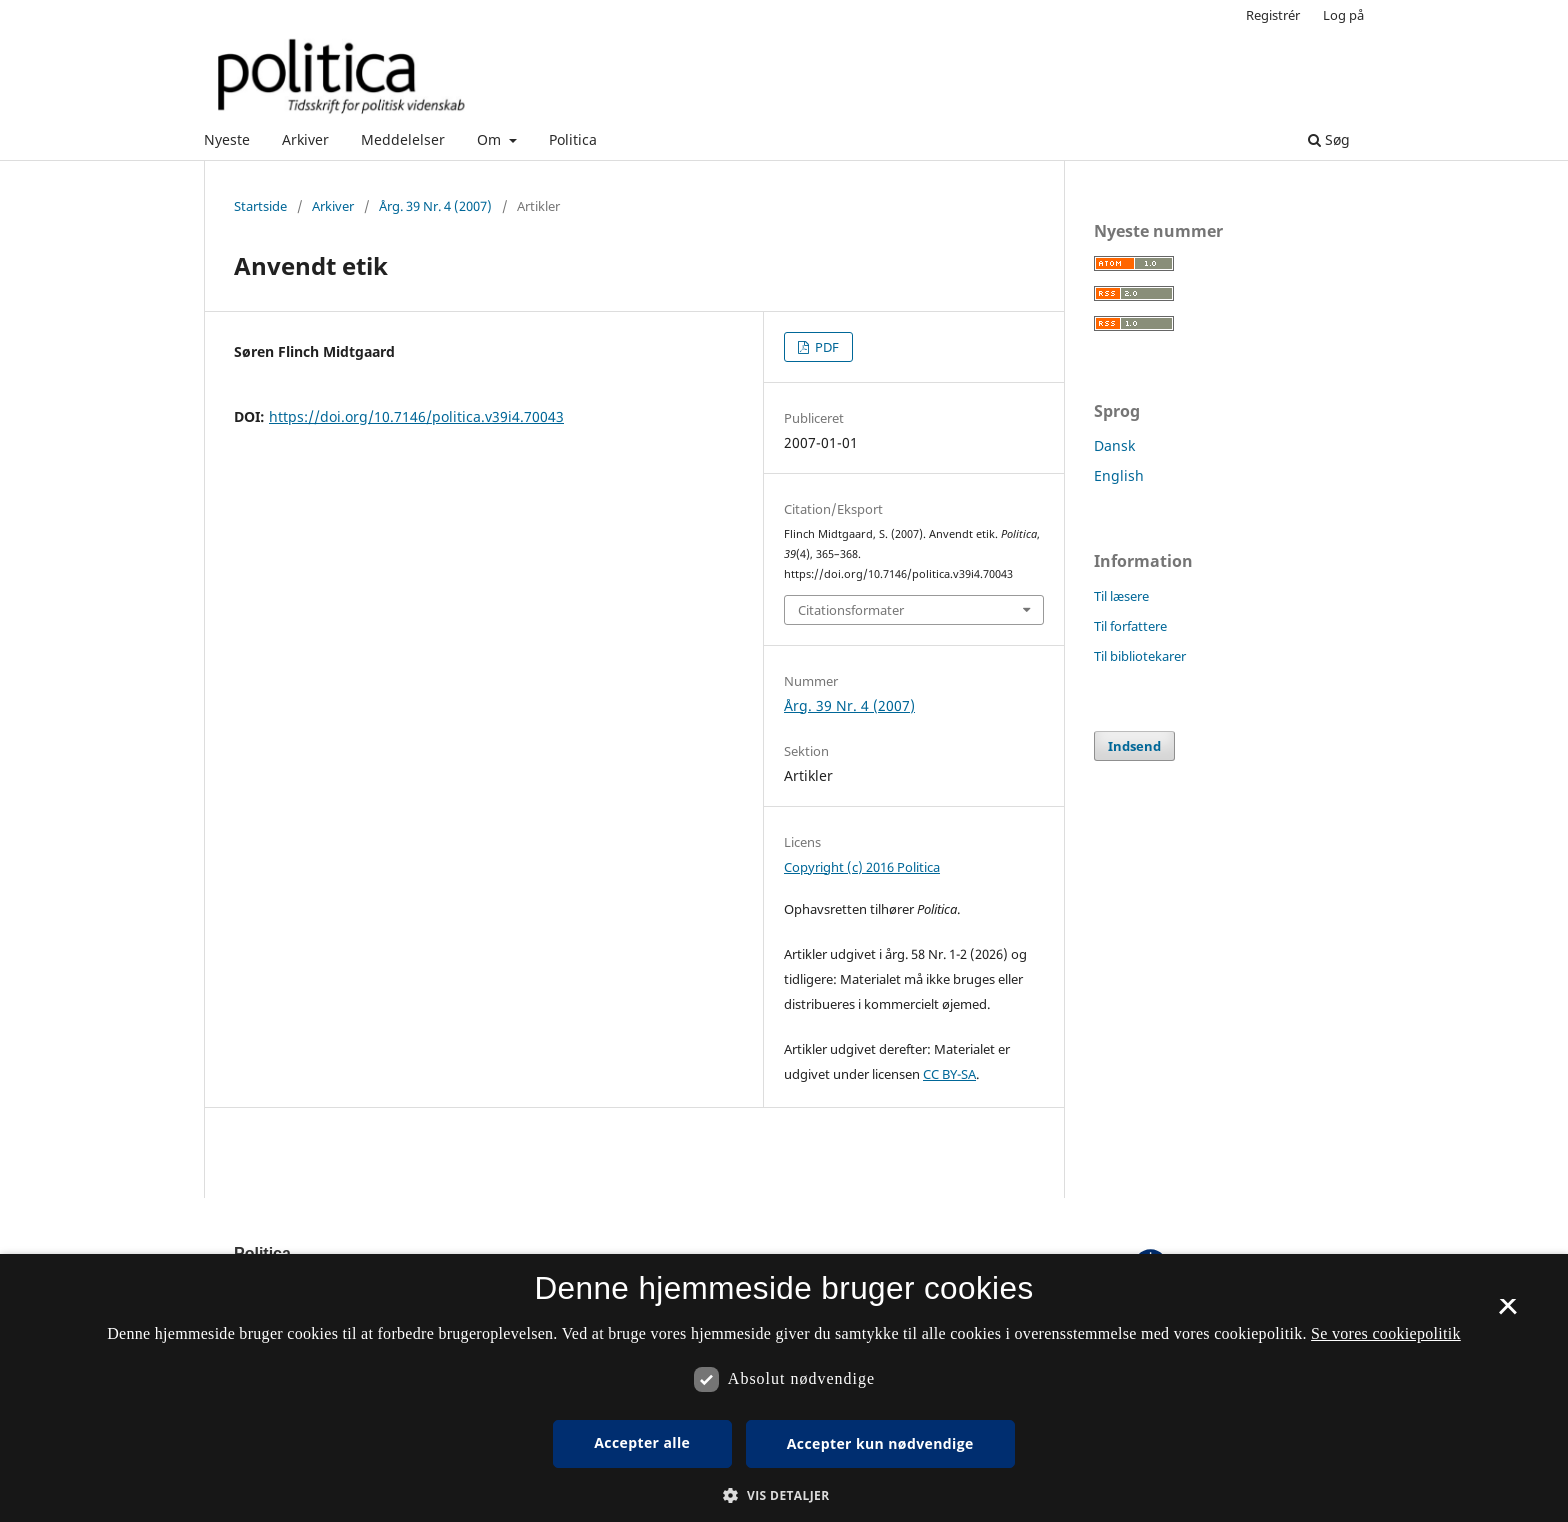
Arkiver (305, 139)
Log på (1343, 15)
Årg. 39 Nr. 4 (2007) (435, 206)
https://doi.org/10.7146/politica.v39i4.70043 (416, 416)
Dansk (1114, 445)
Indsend (1134, 746)
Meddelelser (403, 139)
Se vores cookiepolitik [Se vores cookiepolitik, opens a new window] (1386, 1333)
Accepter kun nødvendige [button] (880, 1443)
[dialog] (784, 1388)
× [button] (1507, 1313)
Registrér (1273, 15)
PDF (825, 347)
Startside (260, 206)
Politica (573, 139)
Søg (1329, 139)
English (1119, 475)
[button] (783, 1495)
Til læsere (1121, 596)
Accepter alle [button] (642, 1442)
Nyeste (227, 139)
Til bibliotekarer (1140, 656)
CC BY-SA (949, 1074)
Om (491, 139)
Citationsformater (851, 610)
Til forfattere (1130, 626)
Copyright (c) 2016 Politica (862, 867)
